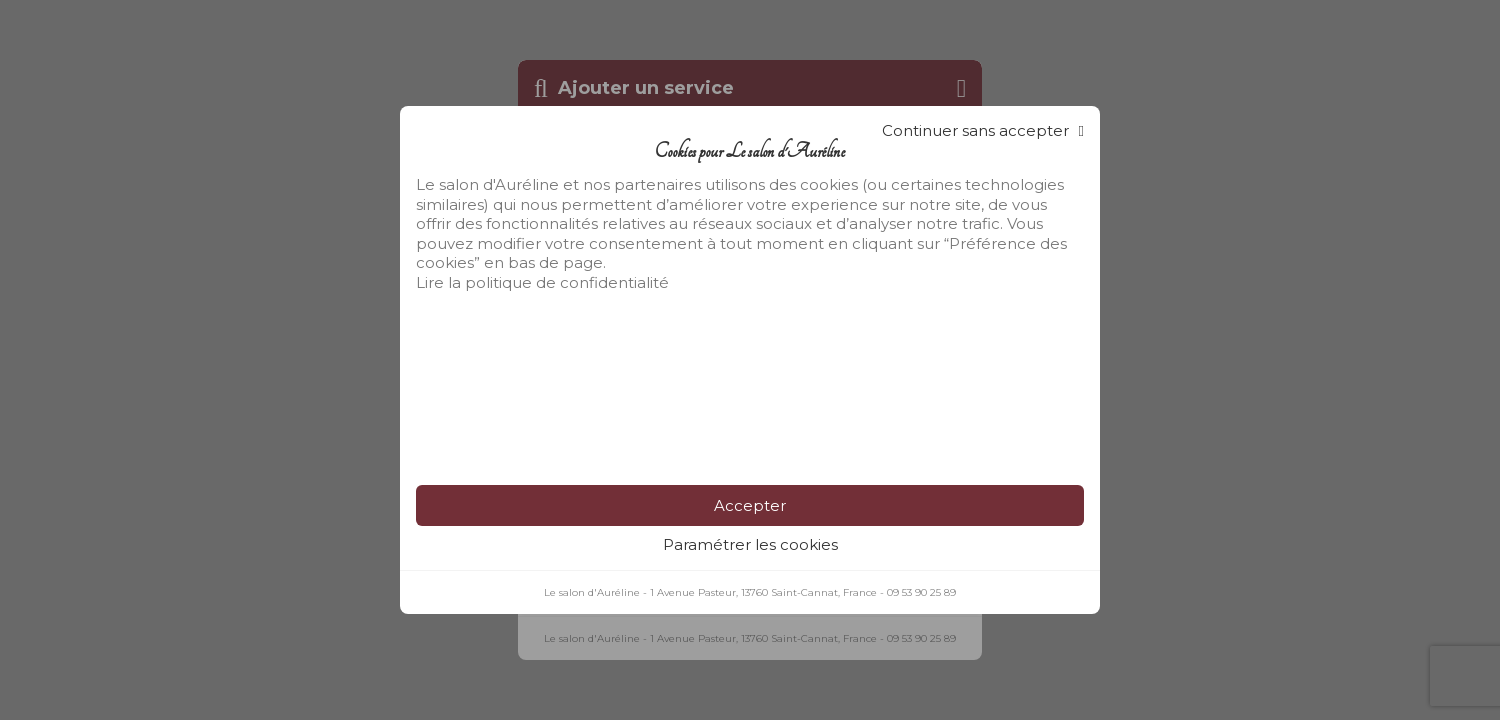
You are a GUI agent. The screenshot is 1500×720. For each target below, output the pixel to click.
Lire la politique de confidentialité (542, 282)
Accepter (750, 505)
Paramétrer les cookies (750, 544)
